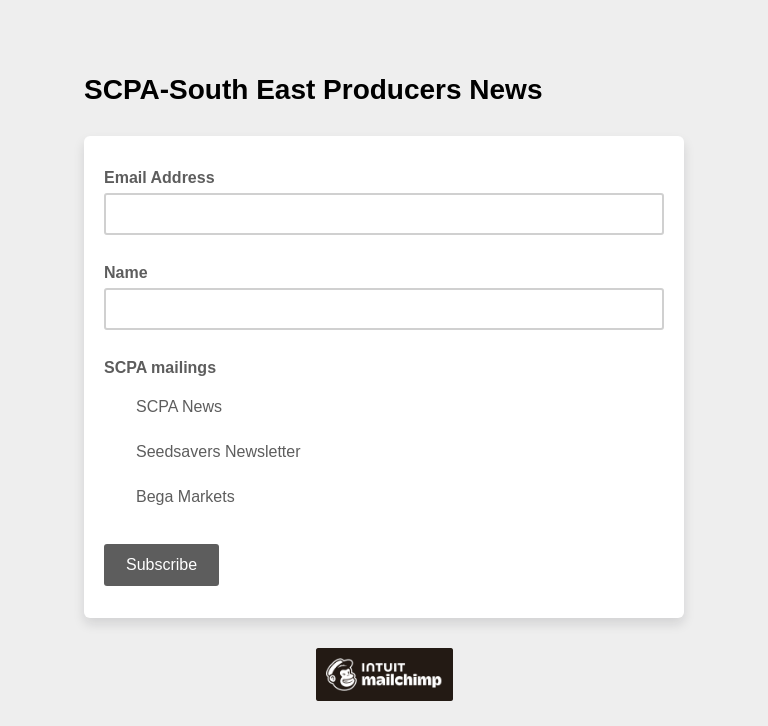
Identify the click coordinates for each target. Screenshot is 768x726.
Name (126, 272)
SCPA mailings (160, 367)
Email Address (165, 176)
